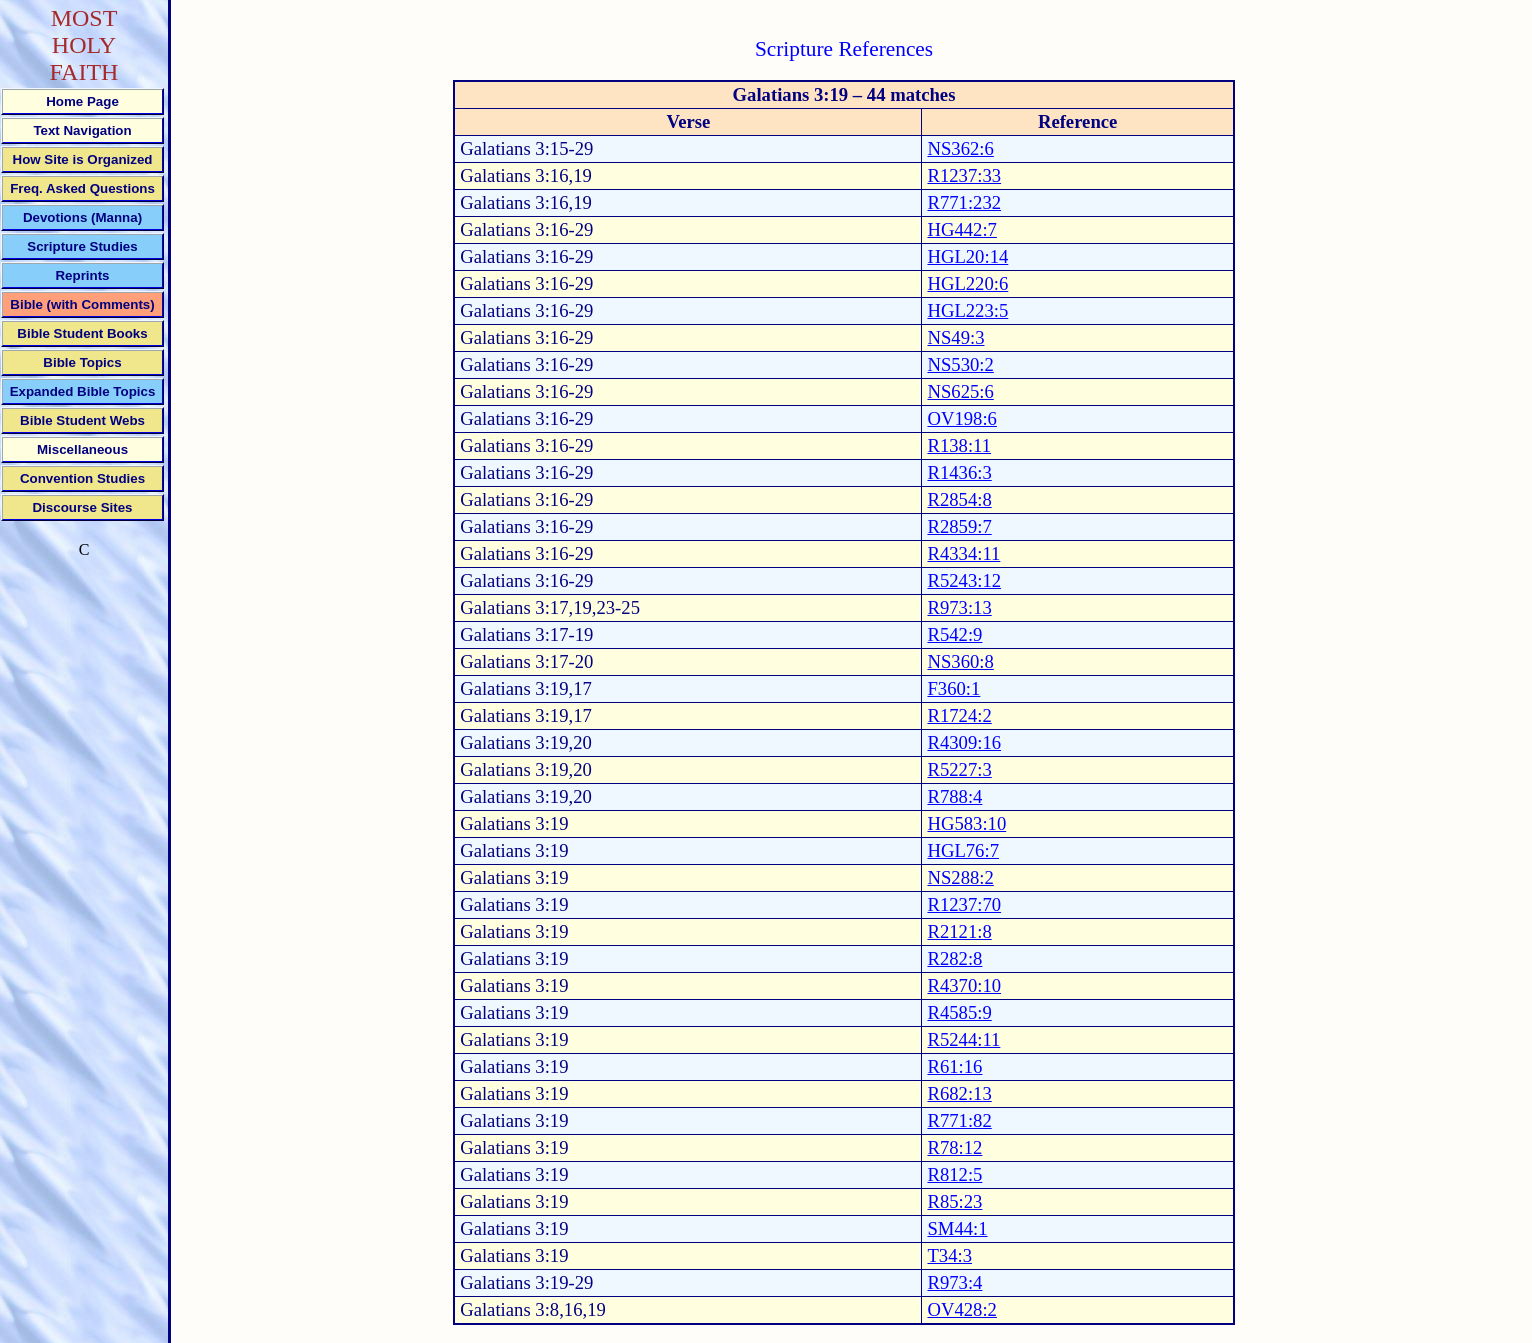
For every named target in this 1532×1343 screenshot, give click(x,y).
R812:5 (954, 1174)
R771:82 (959, 1120)
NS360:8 (960, 661)
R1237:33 (964, 175)
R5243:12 (964, 580)
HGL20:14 (967, 256)
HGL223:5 (967, 310)
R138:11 (959, 445)
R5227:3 (959, 769)
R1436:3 (959, 472)
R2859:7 (959, 526)
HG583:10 (966, 823)
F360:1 (953, 688)
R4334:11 (963, 553)
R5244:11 (963, 1039)
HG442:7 (961, 229)
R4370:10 (964, 985)
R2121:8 (959, 931)
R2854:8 (959, 499)
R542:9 (954, 634)
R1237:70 (964, 904)
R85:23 (954, 1201)
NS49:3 (955, 337)
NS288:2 (960, 877)
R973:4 (954, 1282)
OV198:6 (961, 418)
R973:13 (959, 607)
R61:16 (954, 1066)
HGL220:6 (967, 283)
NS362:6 (960, 148)
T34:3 (949, 1255)
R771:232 (964, 202)
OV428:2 (961, 1309)
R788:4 (954, 796)
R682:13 (959, 1093)
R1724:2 (959, 715)
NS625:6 (960, 391)
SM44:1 (957, 1228)
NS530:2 (960, 364)
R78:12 (954, 1147)
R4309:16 (964, 742)
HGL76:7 (963, 850)
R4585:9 (959, 1012)
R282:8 (954, 958)
